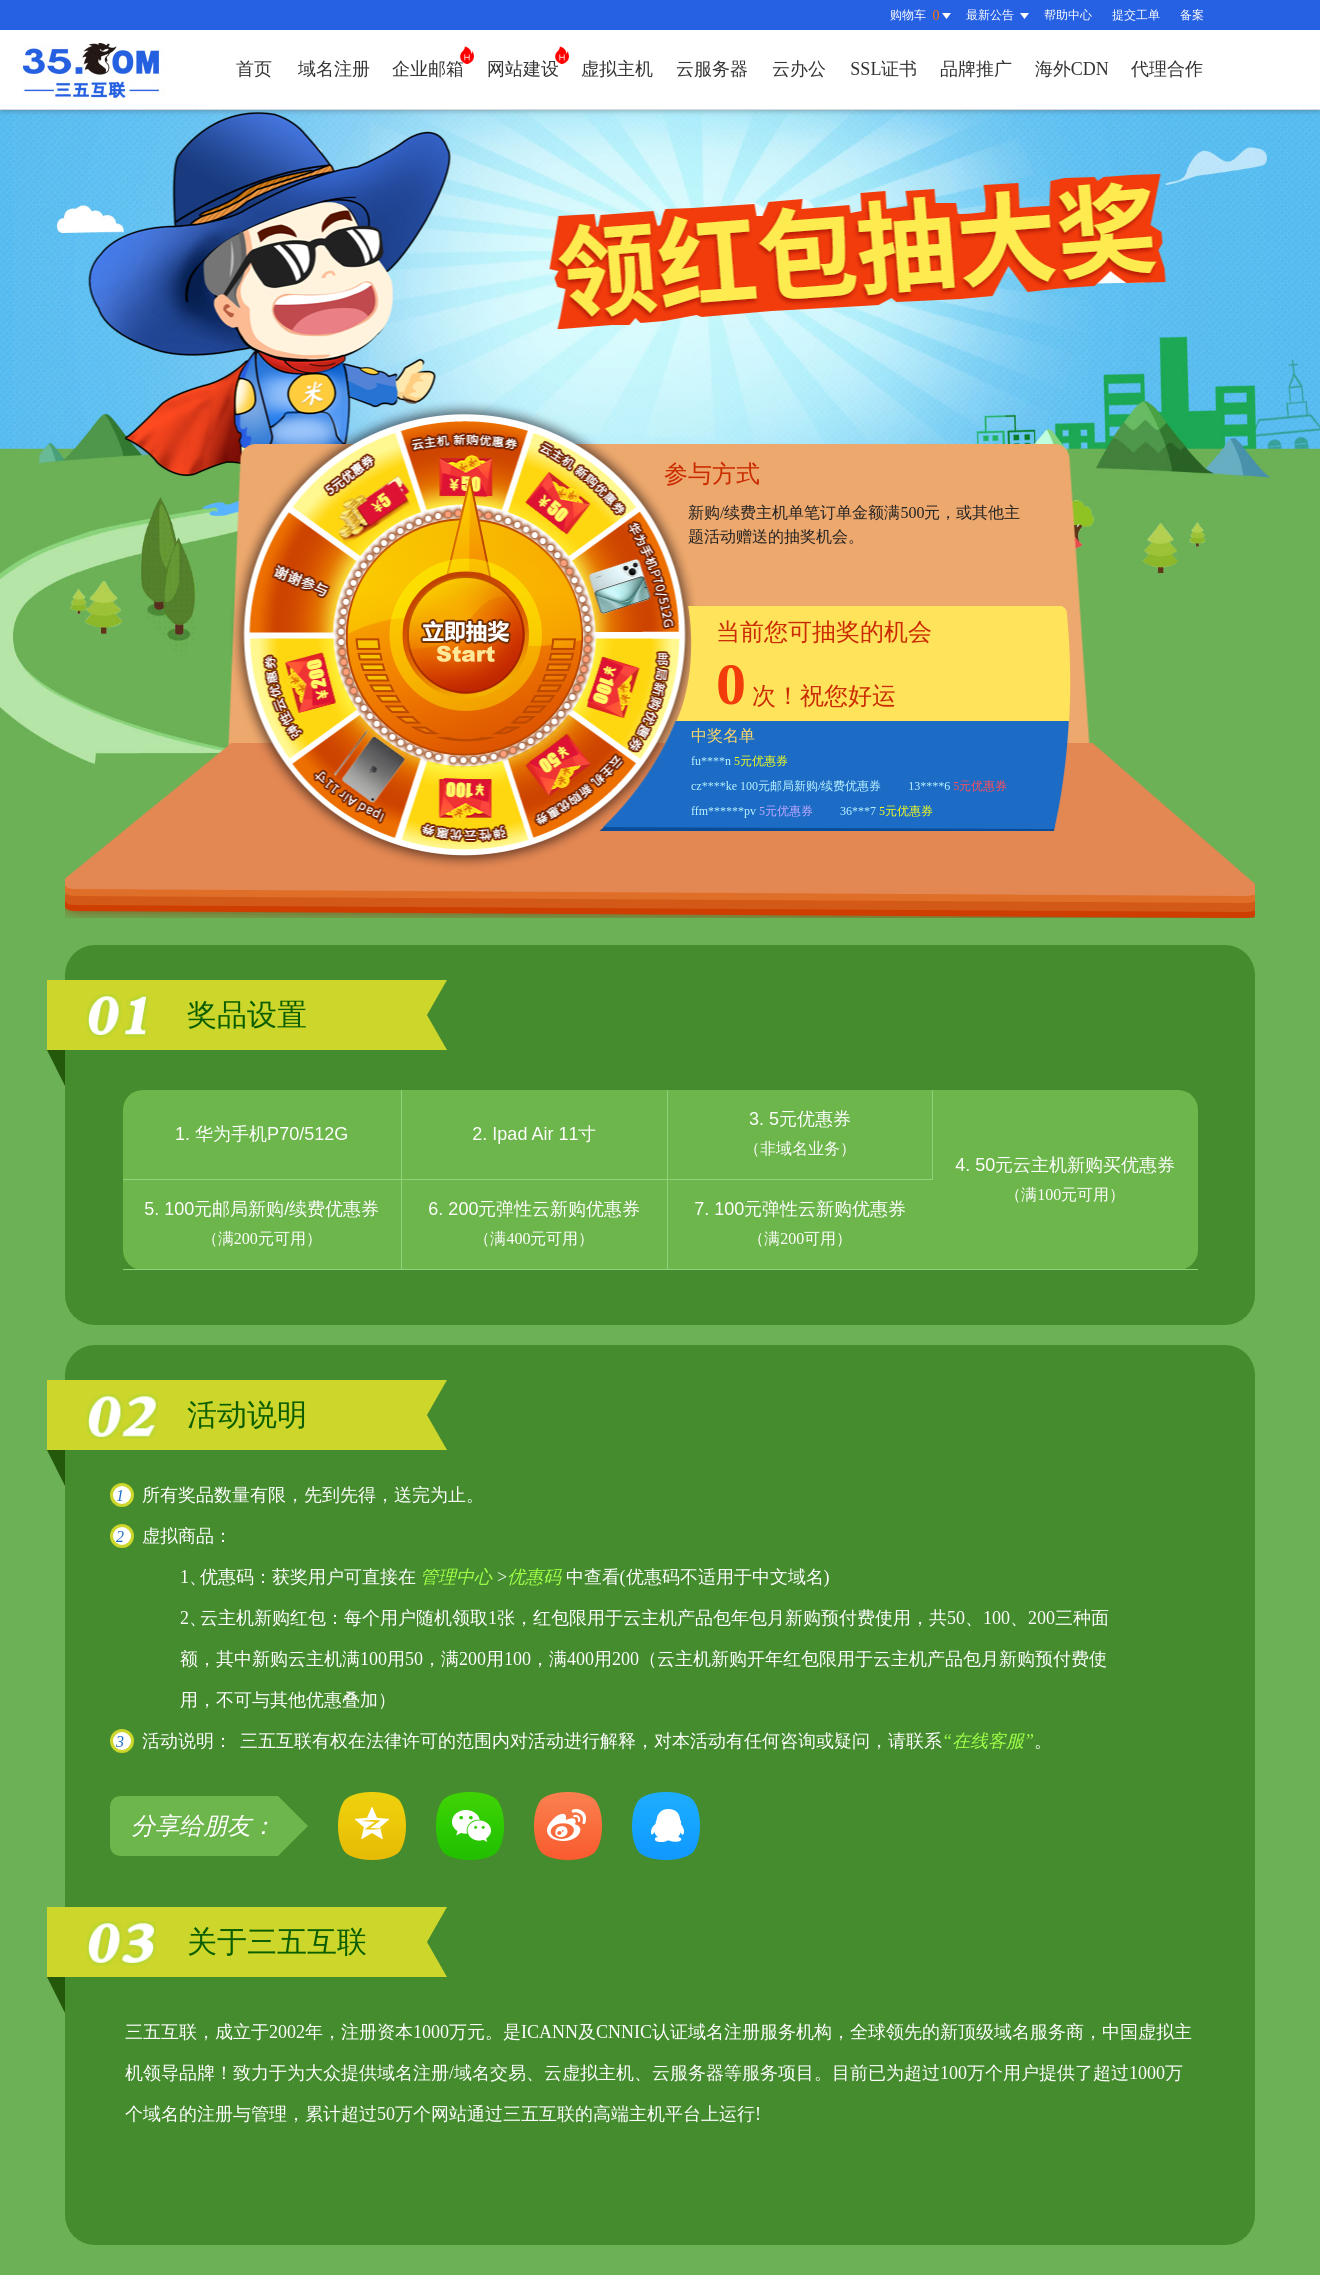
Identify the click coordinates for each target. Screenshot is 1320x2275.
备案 (1192, 15)
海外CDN (1072, 69)
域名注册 (334, 69)
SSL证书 (883, 69)
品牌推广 (976, 69)
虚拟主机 (617, 69)
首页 (254, 69)
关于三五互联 (277, 1941)
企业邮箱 (433, 62)
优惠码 (534, 1577)
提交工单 (1136, 15)
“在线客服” (988, 1741)
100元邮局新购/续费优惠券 (810, 786)
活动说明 (247, 1414)
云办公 (799, 69)
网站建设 (528, 62)
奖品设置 (247, 1014)
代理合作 (1167, 69)
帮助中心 (1068, 15)
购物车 (923, 15)
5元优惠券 (761, 761)
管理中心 (456, 1577)
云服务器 (712, 69)
